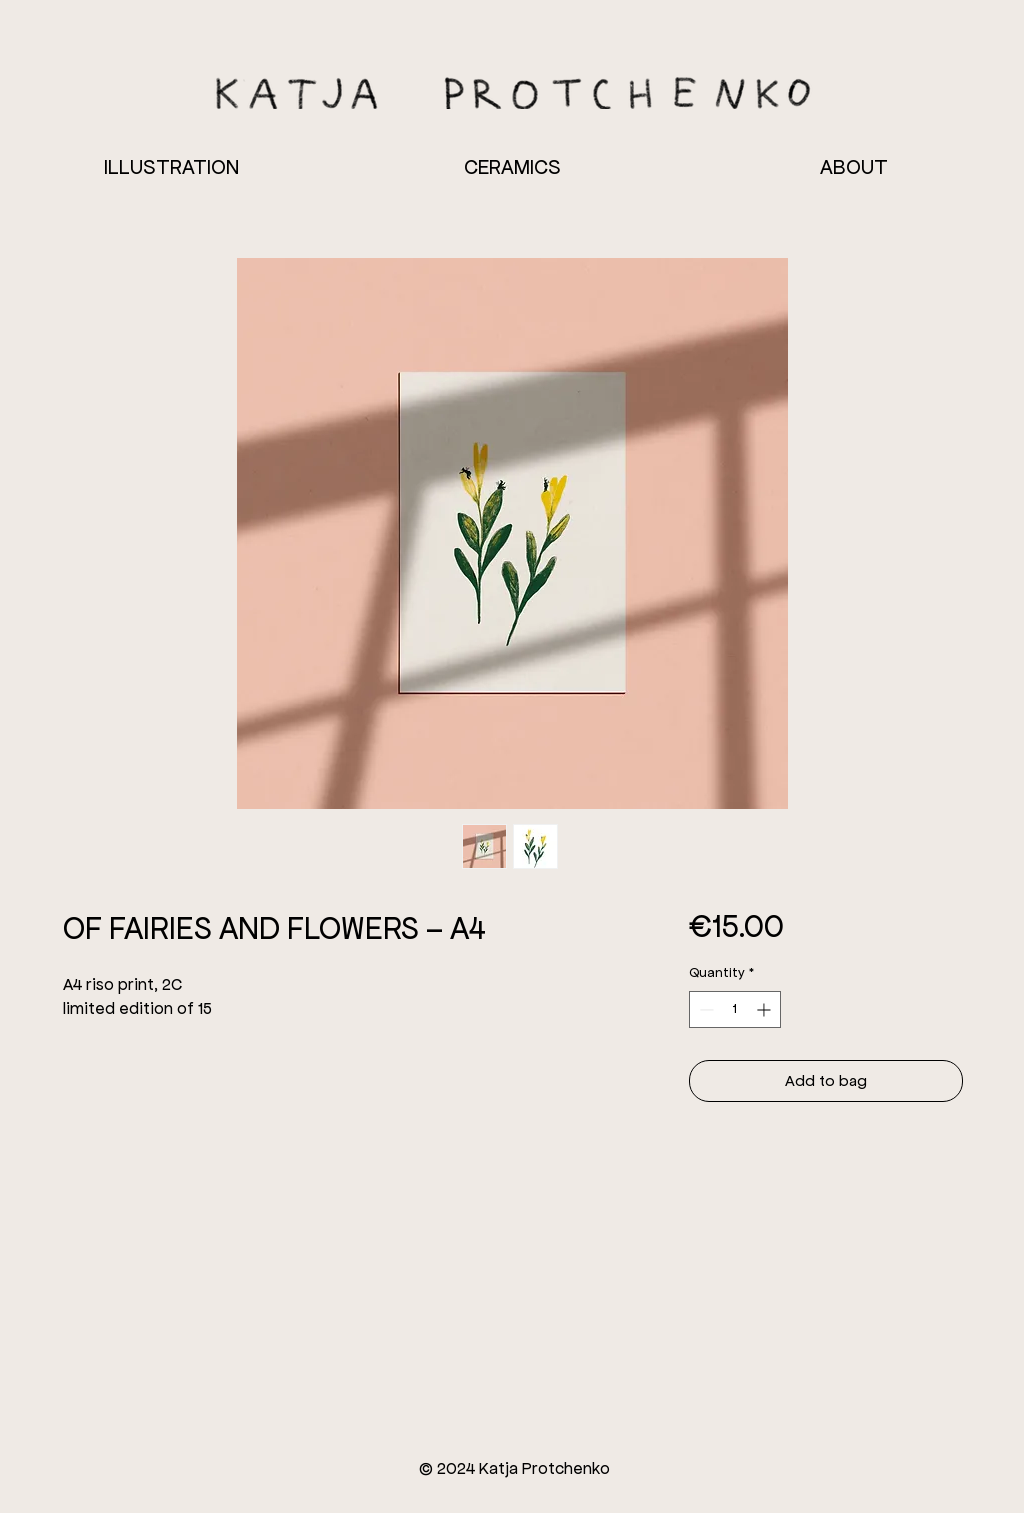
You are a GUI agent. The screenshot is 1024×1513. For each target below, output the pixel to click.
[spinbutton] (735, 1009)
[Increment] (765, 1009)
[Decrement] (704, 1009)
